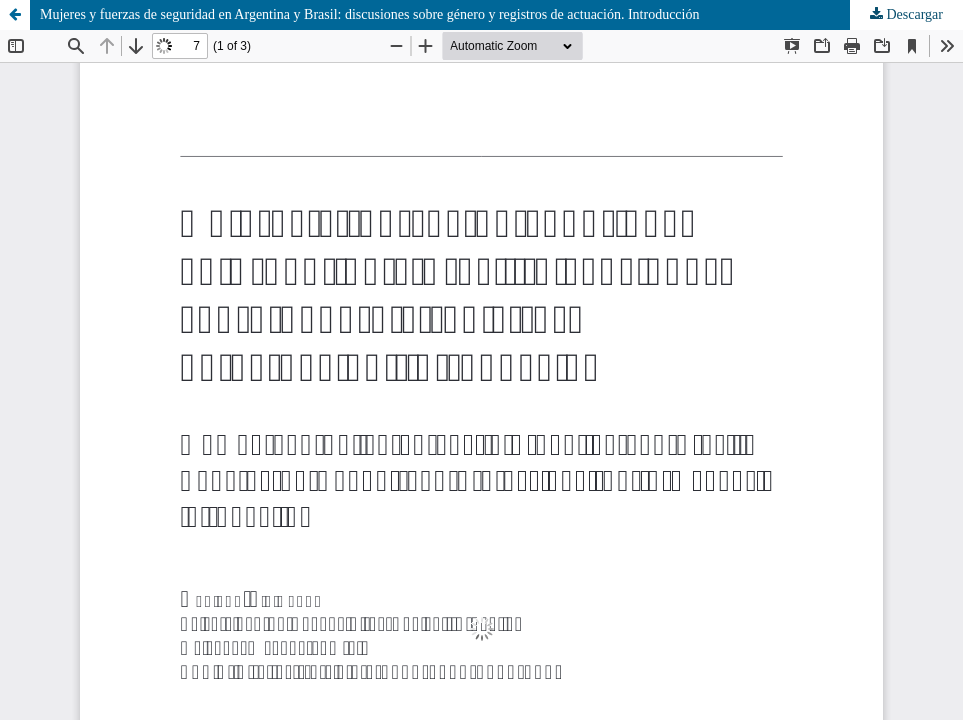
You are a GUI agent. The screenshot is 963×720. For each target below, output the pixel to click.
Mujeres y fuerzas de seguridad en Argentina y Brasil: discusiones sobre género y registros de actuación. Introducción (370, 14)
